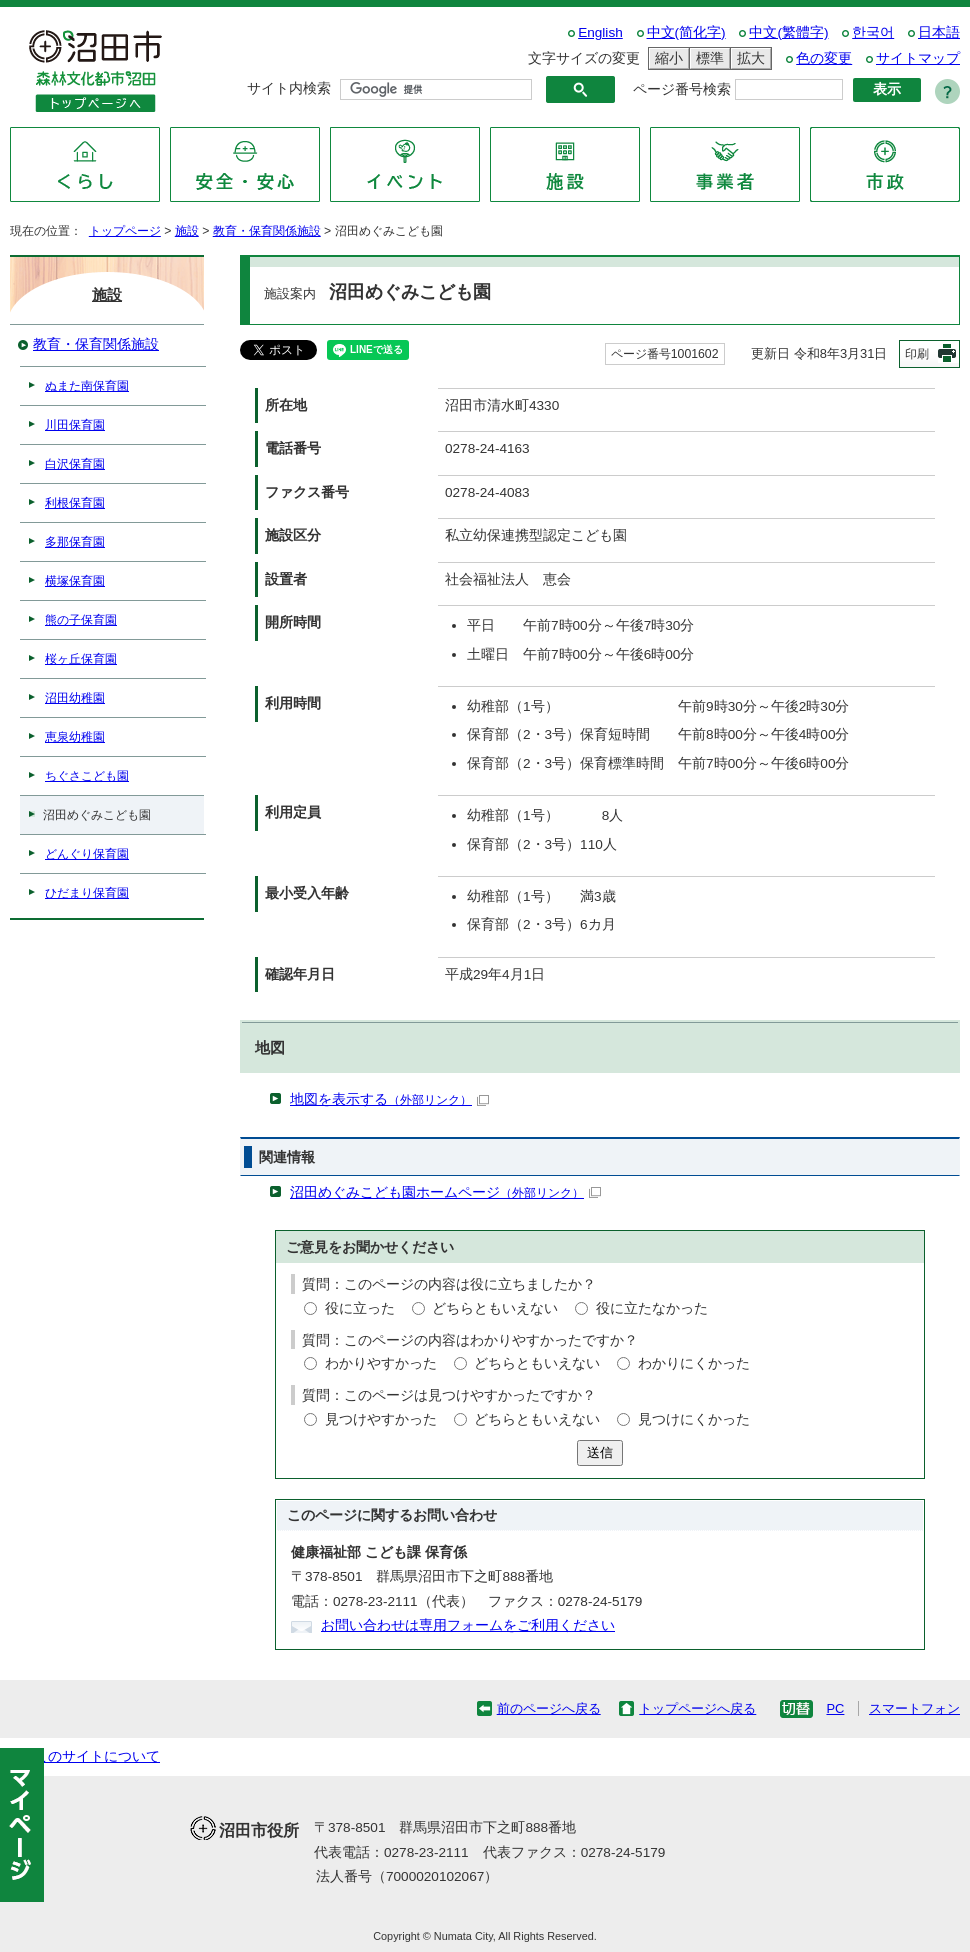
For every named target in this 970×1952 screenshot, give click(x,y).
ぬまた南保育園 (87, 386)
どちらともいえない (495, 1308)
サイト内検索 (289, 88)
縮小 (666, 58)
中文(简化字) (686, 32)
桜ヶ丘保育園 (81, 659)
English (600, 32)
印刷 (917, 354)
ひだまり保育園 (87, 893)
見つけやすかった (381, 1419)
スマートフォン (914, 1708)
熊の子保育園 (81, 620)
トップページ (125, 231)
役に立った (360, 1308)
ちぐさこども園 (87, 776)
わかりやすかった (381, 1363)
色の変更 (824, 58)
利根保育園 (75, 503)
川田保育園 (75, 425)
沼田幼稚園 (75, 698)
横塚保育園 (75, 581)
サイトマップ (918, 58)
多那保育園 (75, 542)
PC (835, 1708)
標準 (707, 58)
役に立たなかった (652, 1308)
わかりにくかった (694, 1363)
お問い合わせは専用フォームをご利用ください (468, 1625)
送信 (600, 1452)
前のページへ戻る (549, 1708)
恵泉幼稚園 (75, 737)
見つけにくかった (694, 1419)
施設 (187, 231)
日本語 (939, 32)
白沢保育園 (75, 464)
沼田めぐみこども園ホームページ (445, 1192)
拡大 (748, 58)
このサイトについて (97, 1756)
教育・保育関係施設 (267, 231)
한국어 (873, 32)
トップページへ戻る (697, 1708)
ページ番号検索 (682, 89)
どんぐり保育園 (87, 854)
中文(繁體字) (788, 32)
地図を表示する (389, 1099)
